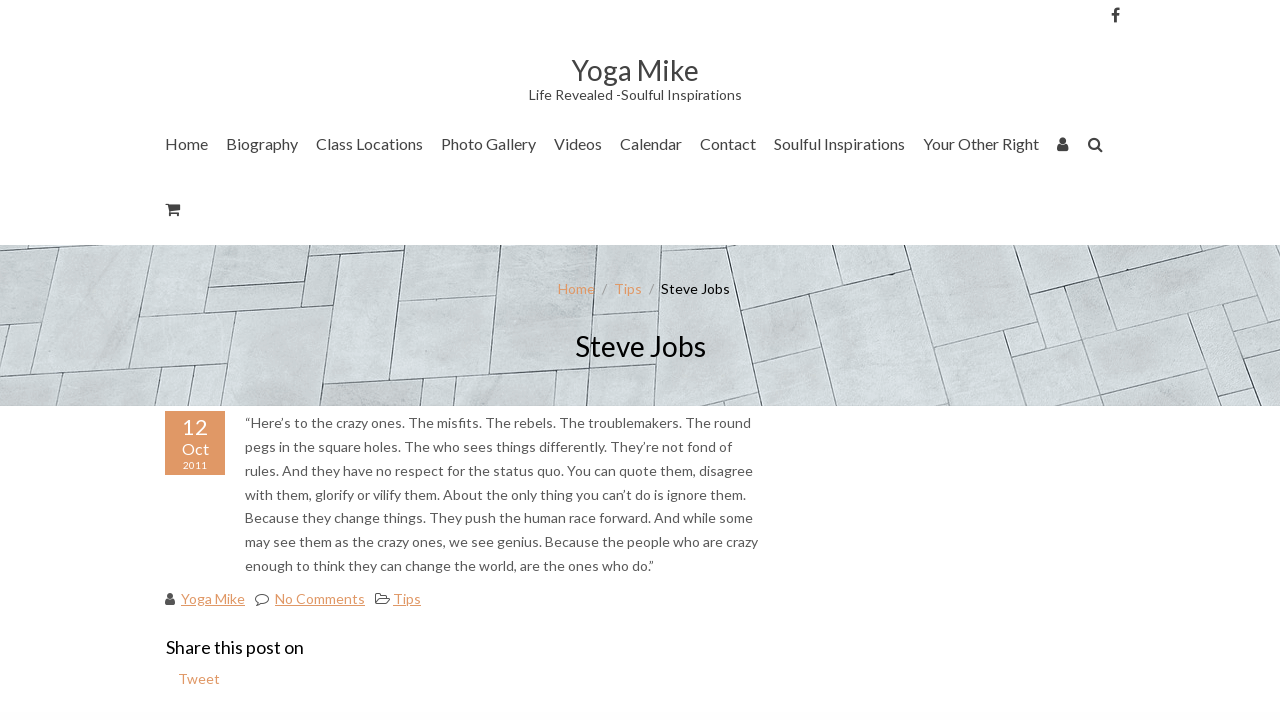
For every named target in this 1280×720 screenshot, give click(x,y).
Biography (262, 143)
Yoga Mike (213, 598)
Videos (578, 143)
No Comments (320, 598)
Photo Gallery (488, 143)
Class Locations (369, 143)
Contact (728, 143)
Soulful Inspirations (839, 143)
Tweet (199, 678)
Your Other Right (981, 143)
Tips (628, 288)
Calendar (651, 143)
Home (186, 143)
